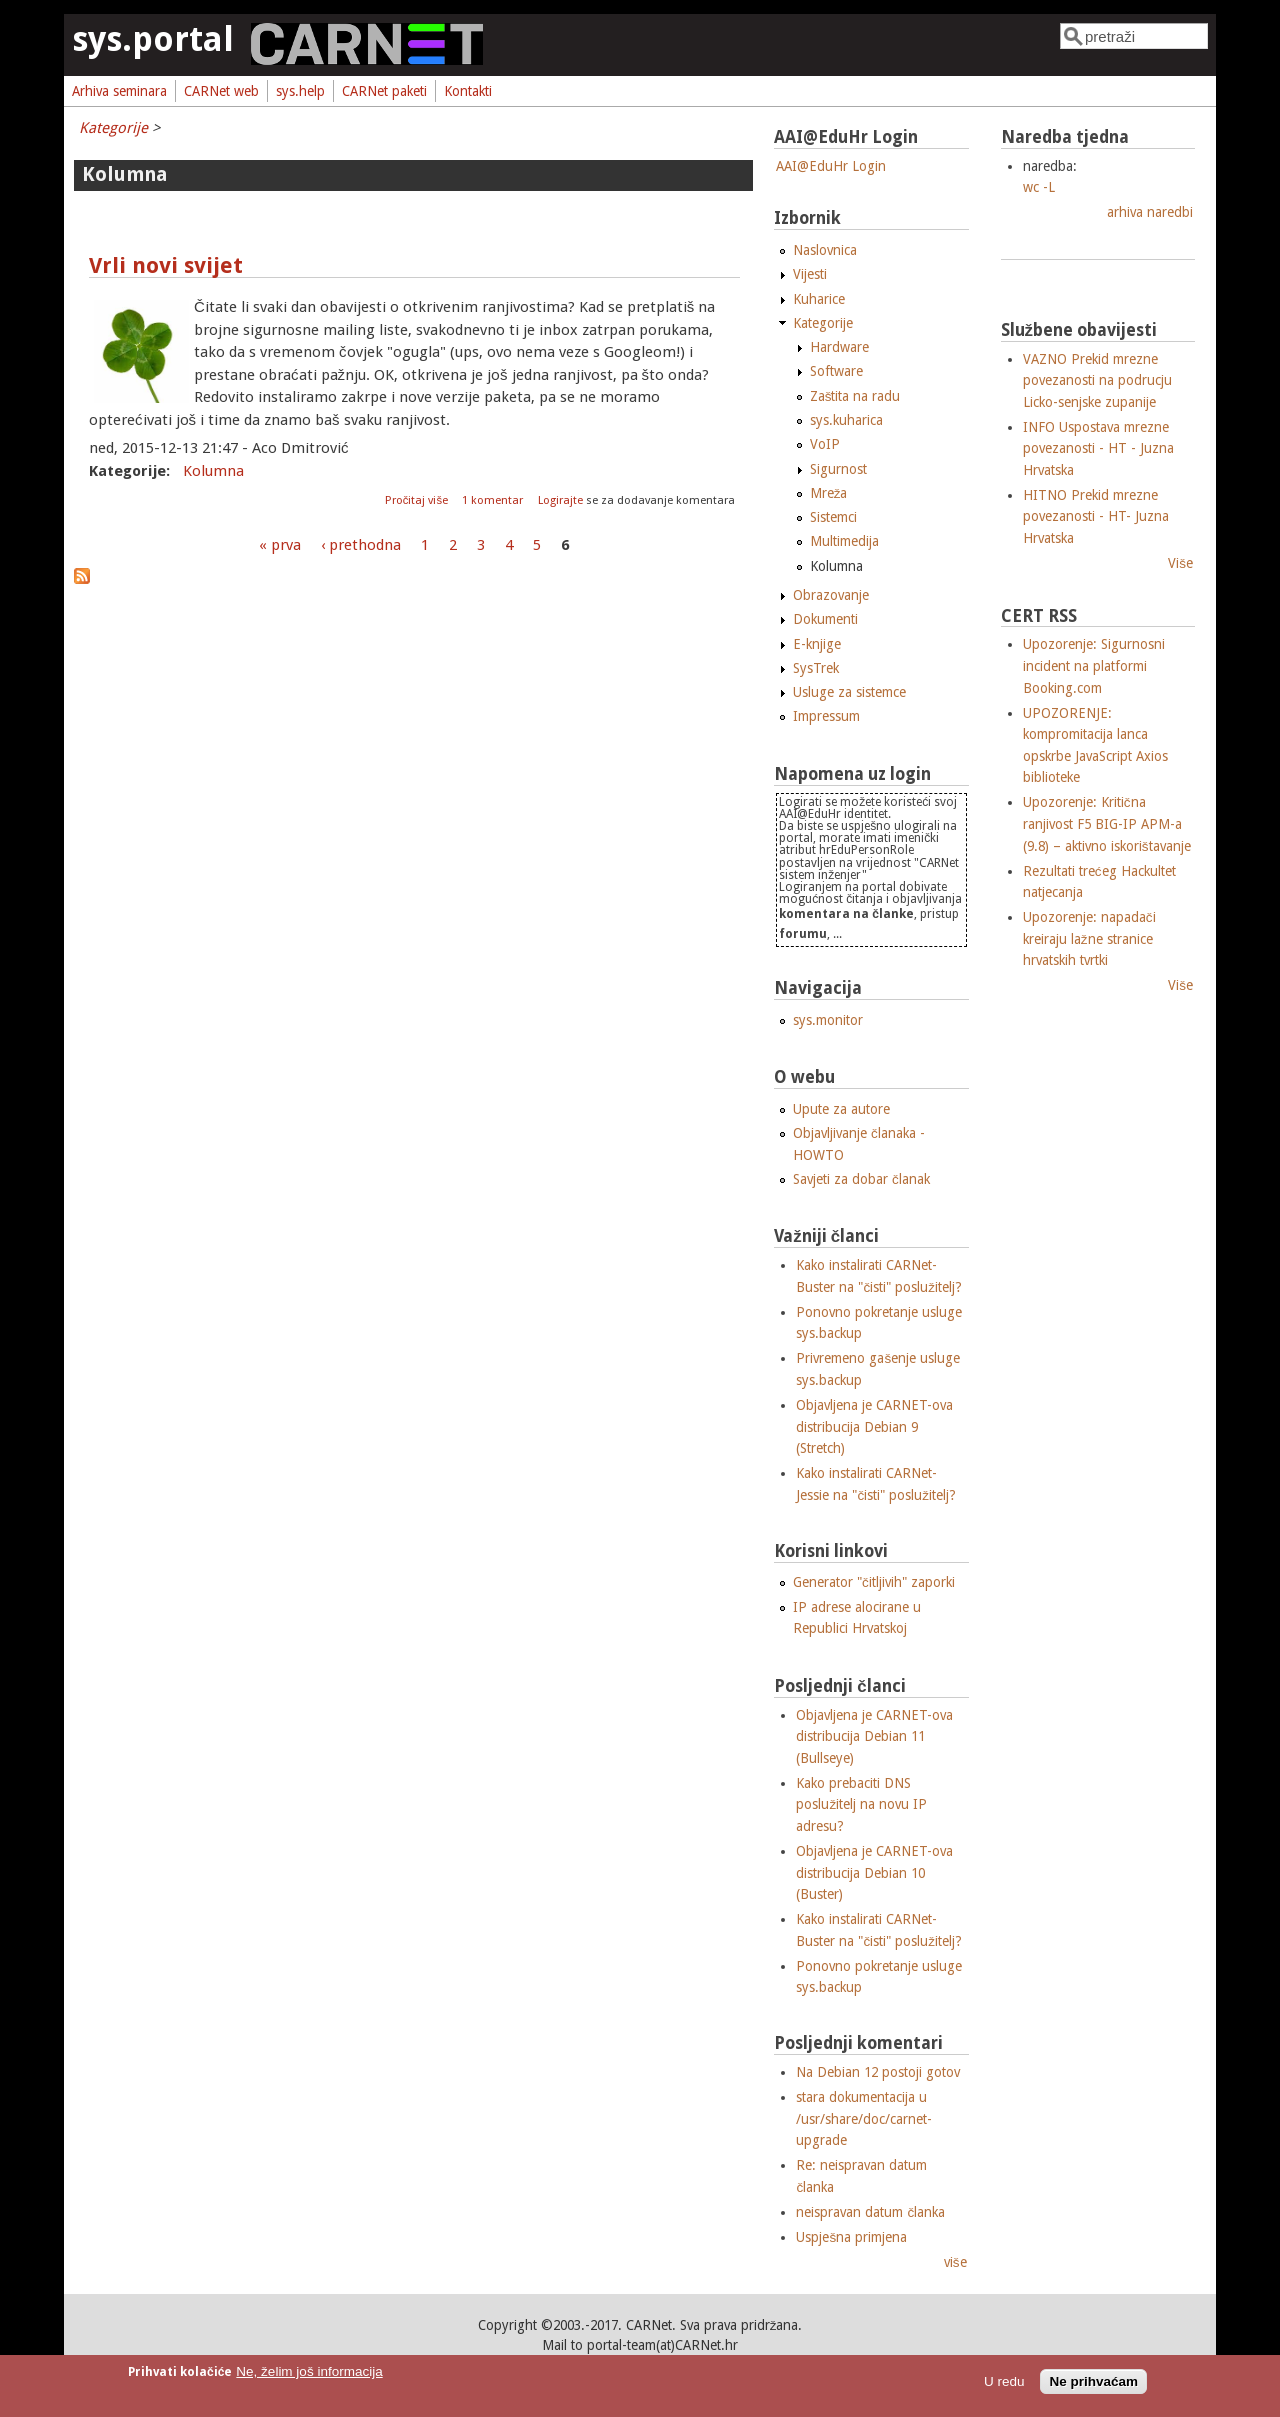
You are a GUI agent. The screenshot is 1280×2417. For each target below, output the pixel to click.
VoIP (825, 444)
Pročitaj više (418, 500)
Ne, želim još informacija (309, 2371)
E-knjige (817, 644)
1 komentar (492, 500)
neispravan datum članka (870, 2212)
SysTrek (816, 668)
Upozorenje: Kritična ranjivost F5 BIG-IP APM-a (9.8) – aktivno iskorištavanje (1107, 823)
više (955, 2262)
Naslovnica (825, 250)
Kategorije (113, 128)
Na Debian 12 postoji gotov (878, 2072)
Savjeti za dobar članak (861, 1179)
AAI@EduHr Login (831, 166)
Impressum (826, 716)
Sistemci (833, 517)
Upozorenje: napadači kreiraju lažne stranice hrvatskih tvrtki (1089, 938)
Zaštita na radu (855, 396)
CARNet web (221, 91)
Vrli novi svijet (166, 265)
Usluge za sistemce (849, 692)
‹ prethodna (361, 545)
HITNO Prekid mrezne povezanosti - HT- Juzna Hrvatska (1096, 516)
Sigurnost (838, 469)
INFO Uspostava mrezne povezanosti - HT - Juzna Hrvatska (1098, 448)
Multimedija (844, 541)
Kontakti (468, 91)
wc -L (1039, 187)
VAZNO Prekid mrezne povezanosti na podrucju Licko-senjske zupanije (1097, 380)
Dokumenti (825, 619)
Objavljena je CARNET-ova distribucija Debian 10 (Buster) (874, 1872)
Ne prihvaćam (1093, 2381)
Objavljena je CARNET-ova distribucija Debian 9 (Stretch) (874, 1426)
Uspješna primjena (851, 2237)
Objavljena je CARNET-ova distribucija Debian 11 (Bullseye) (874, 1736)
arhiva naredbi (1150, 212)
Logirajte (560, 500)
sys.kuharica (846, 420)
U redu (1004, 2381)
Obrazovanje (831, 595)
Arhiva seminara (119, 91)
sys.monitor (828, 1020)
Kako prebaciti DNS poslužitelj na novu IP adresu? (861, 1804)
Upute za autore (841, 1109)
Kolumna (213, 471)
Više (1180, 563)
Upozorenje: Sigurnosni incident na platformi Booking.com (1094, 665)
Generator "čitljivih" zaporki (874, 1582)
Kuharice (819, 299)
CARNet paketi (384, 91)
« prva (280, 545)
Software (836, 371)
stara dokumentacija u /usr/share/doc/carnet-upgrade (864, 2118)
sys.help (300, 91)
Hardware (839, 347)
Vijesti (810, 274)
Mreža (829, 493)
